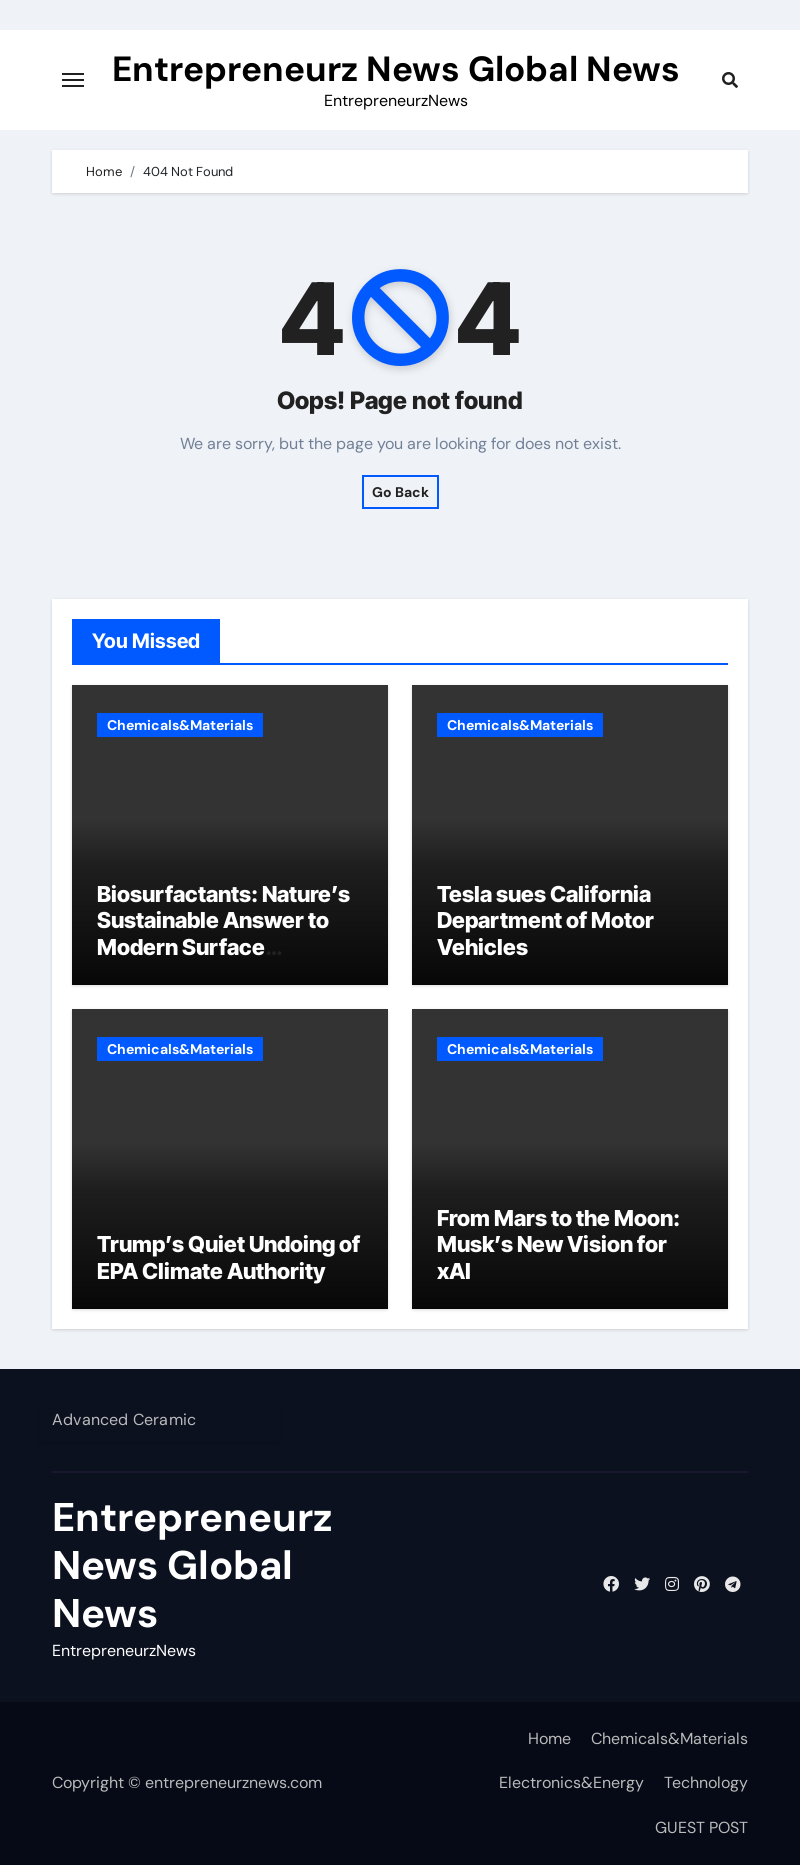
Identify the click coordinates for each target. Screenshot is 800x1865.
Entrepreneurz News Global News (396, 69)
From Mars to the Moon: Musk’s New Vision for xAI (558, 1244)
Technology (706, 1782)
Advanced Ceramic (124, 1419)
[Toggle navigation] (73, 80)
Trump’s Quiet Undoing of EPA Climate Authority (228, 1257)
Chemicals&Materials (180, 725)
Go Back (400, 492)
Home (549, 1738)
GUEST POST (701, 1827)
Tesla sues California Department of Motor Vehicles (545, 920)
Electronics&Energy (571, 1782)
